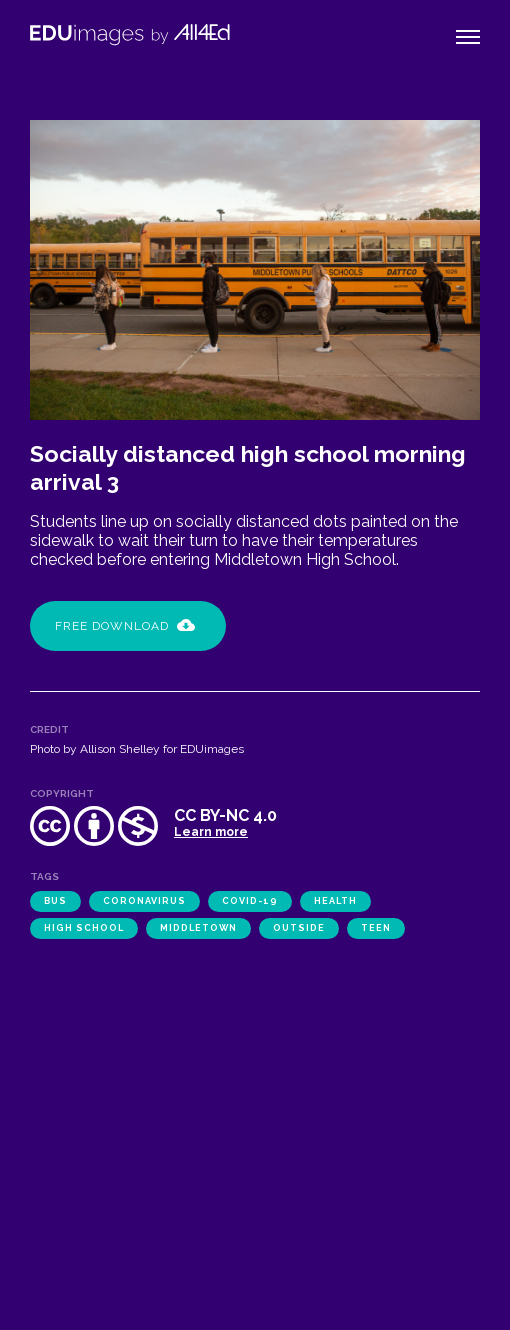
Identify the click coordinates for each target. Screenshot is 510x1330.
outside (299, 928)
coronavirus (144, 901)
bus (55, 901)
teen (376, 928)
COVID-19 (250, 901)
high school (84, 928)
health (335, 901)
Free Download (125, 626)
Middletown (198, 928)
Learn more (211, 832)
